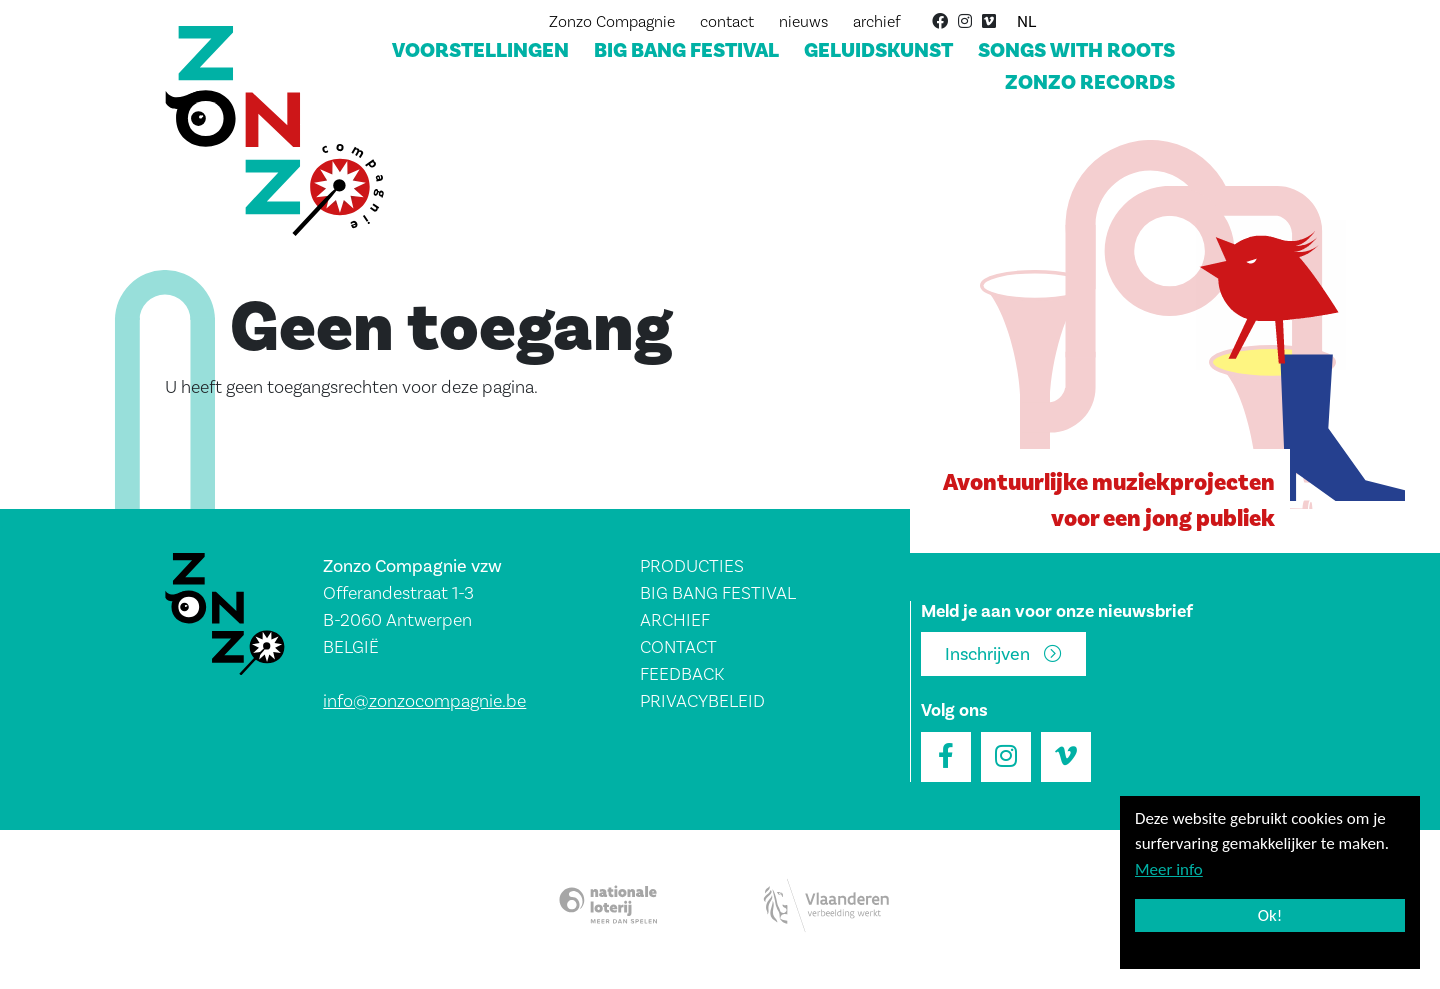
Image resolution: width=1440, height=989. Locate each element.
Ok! (1270, 915)
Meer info (1169, 869)
